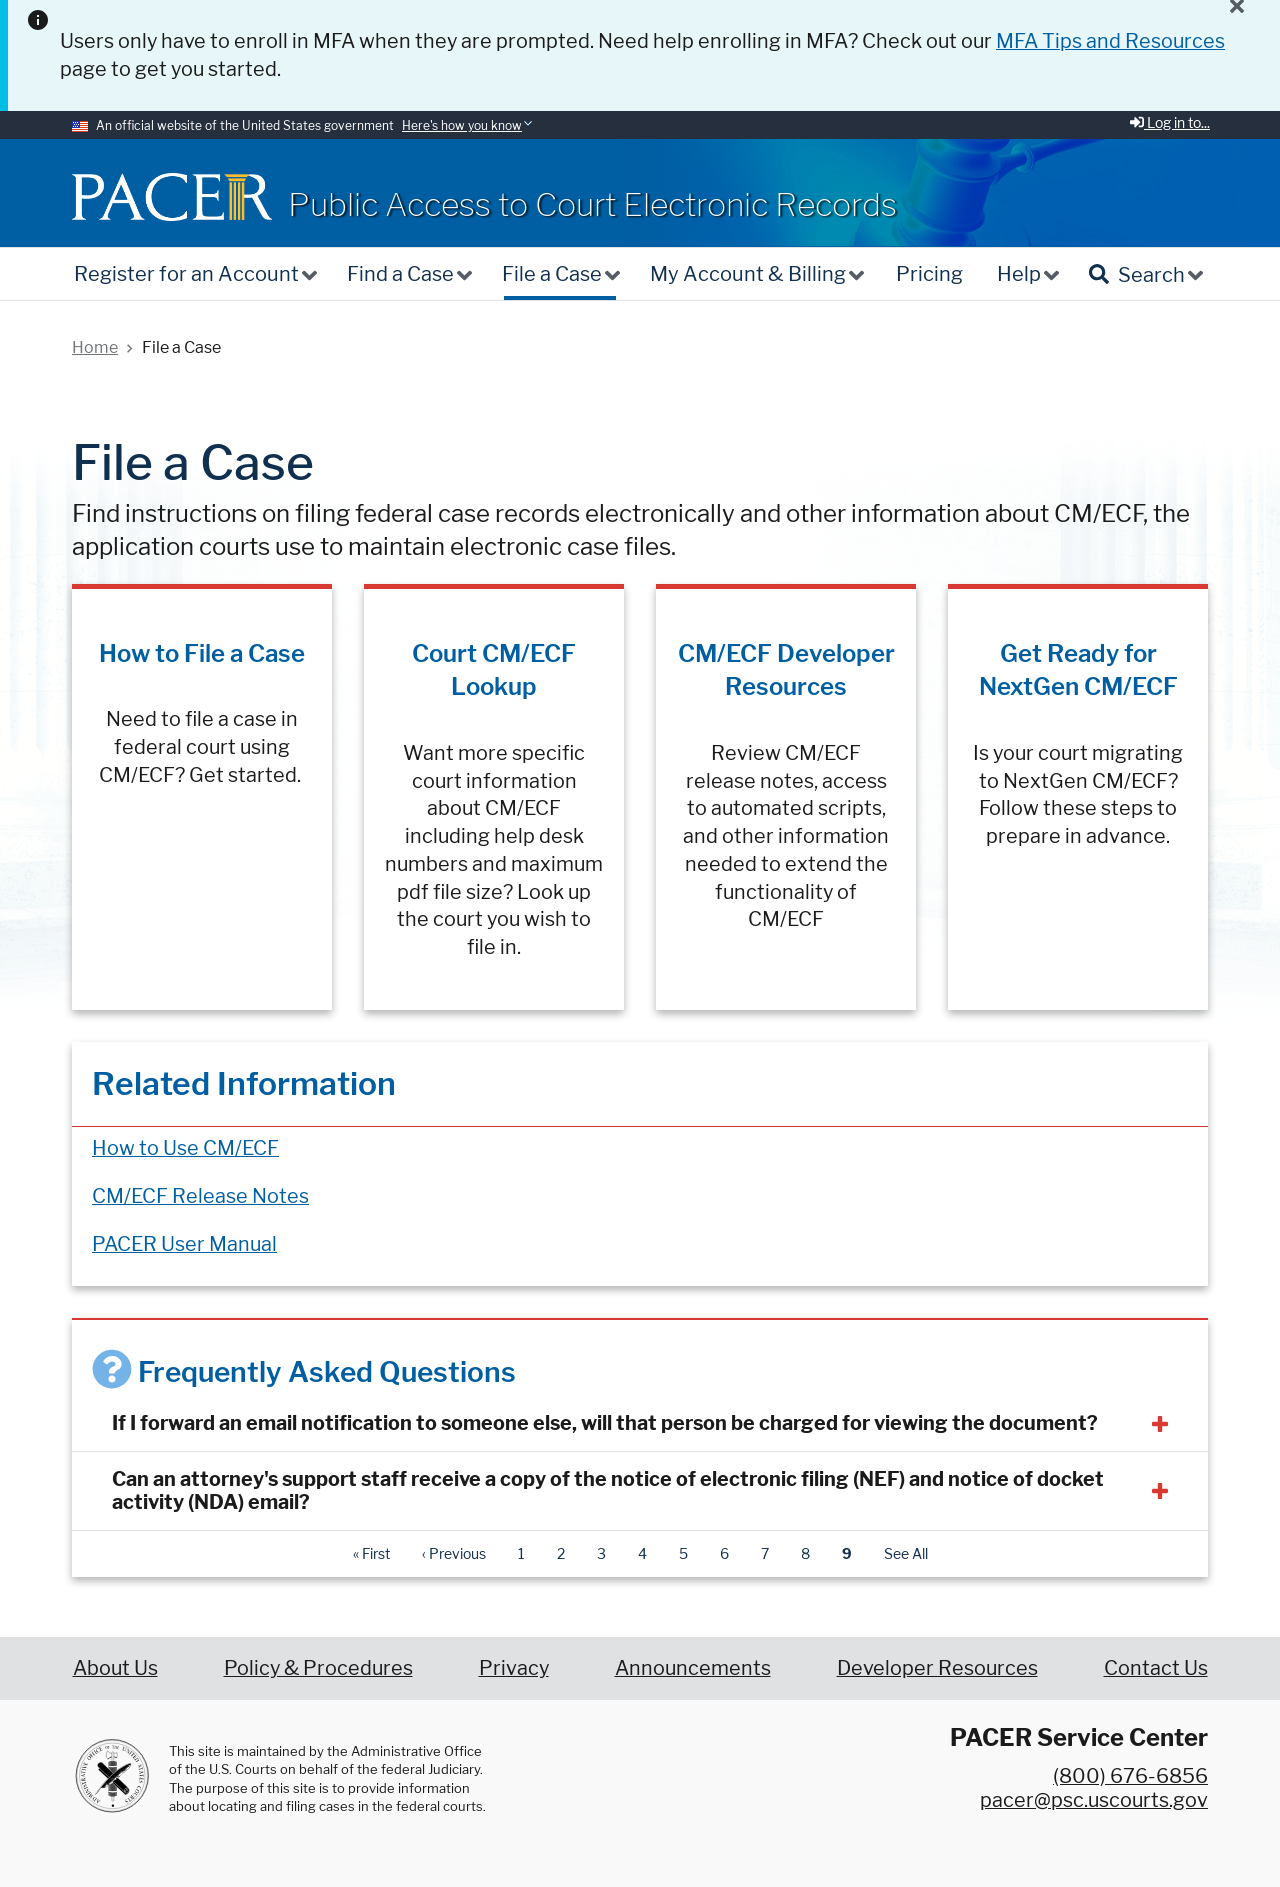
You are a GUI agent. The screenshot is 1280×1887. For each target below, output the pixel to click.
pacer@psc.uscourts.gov (1094, 1800)
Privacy (514, 1668)
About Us (115, 1668)
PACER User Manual (184, 1244)
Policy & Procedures (318, 1668)
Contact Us (1156, 1668)
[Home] (172, 196)
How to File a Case (202, 653)
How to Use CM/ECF (185, 1148)
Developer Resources (937, 1668)
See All (906, 1553)
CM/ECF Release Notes (200, 1196)
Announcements (693, 1668)
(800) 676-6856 (1130, 1776)
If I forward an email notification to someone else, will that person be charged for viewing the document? (605, 1423)
